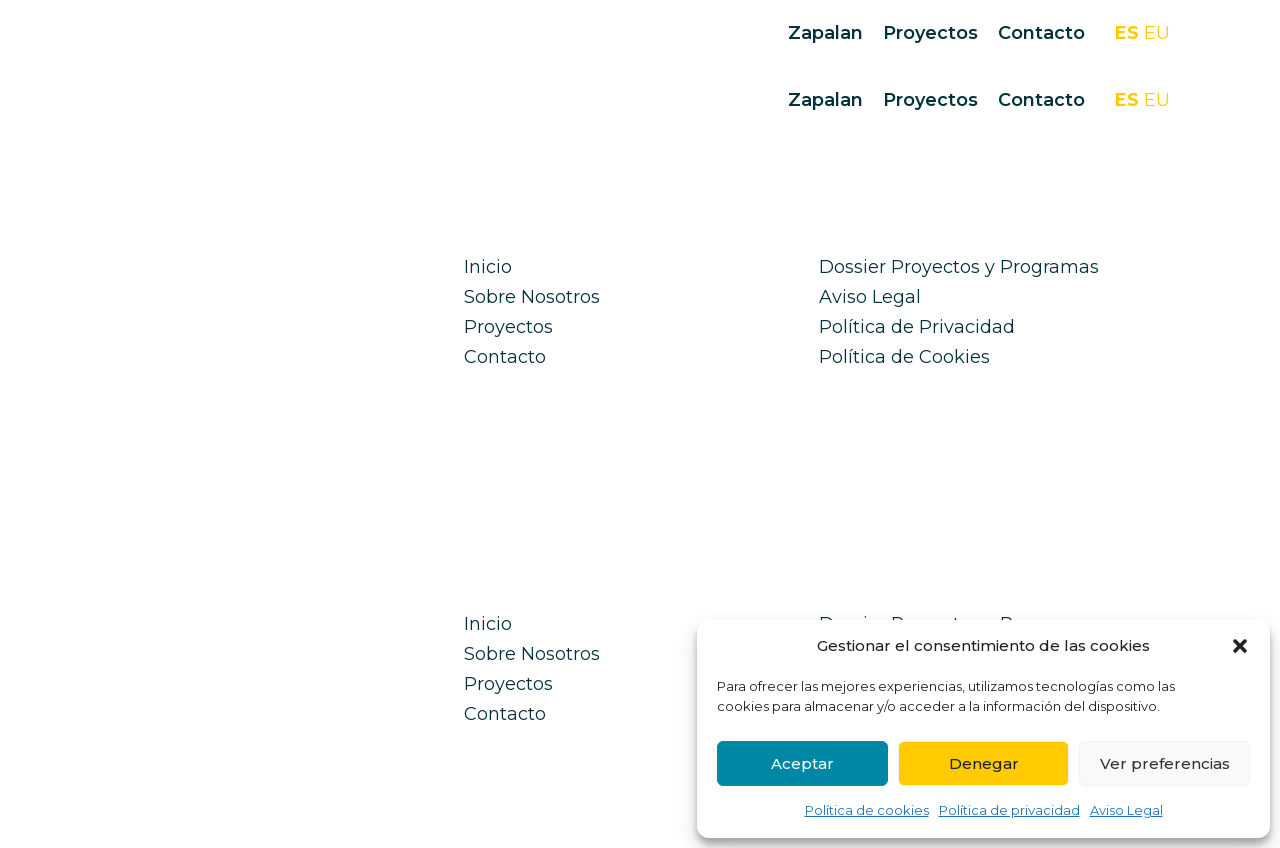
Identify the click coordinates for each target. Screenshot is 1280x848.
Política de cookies (867, 810)
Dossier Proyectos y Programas (959, 267)
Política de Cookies (904, 357)
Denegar (984, 763)
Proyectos (930, 33)
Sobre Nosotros (532, 297)
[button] (1240, 646)
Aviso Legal (1126, 810)
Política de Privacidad (917, 327)
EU (1157, 33)
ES (1127, 33)
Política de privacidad (1009, 810)
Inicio (488, 267)
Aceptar (802, 763)
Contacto (1041, 33)
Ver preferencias (1165, 763)
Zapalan (825, 33)
